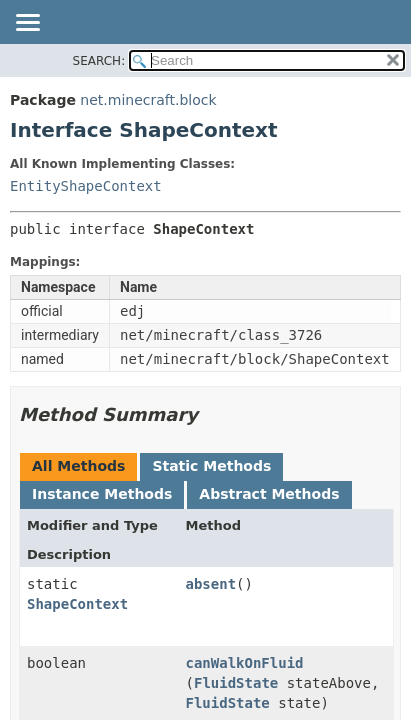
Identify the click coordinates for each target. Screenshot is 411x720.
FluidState (236, 683)
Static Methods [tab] (211, 466)
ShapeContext (77, 604)
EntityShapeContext (86, 186)
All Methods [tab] (78, 466)
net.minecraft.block (148, 100)
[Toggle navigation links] (27, 24)
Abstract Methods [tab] (269, 494)
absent (211, 584)
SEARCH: (99, 61)
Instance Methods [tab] (102, 494)
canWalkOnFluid (245, 663)
